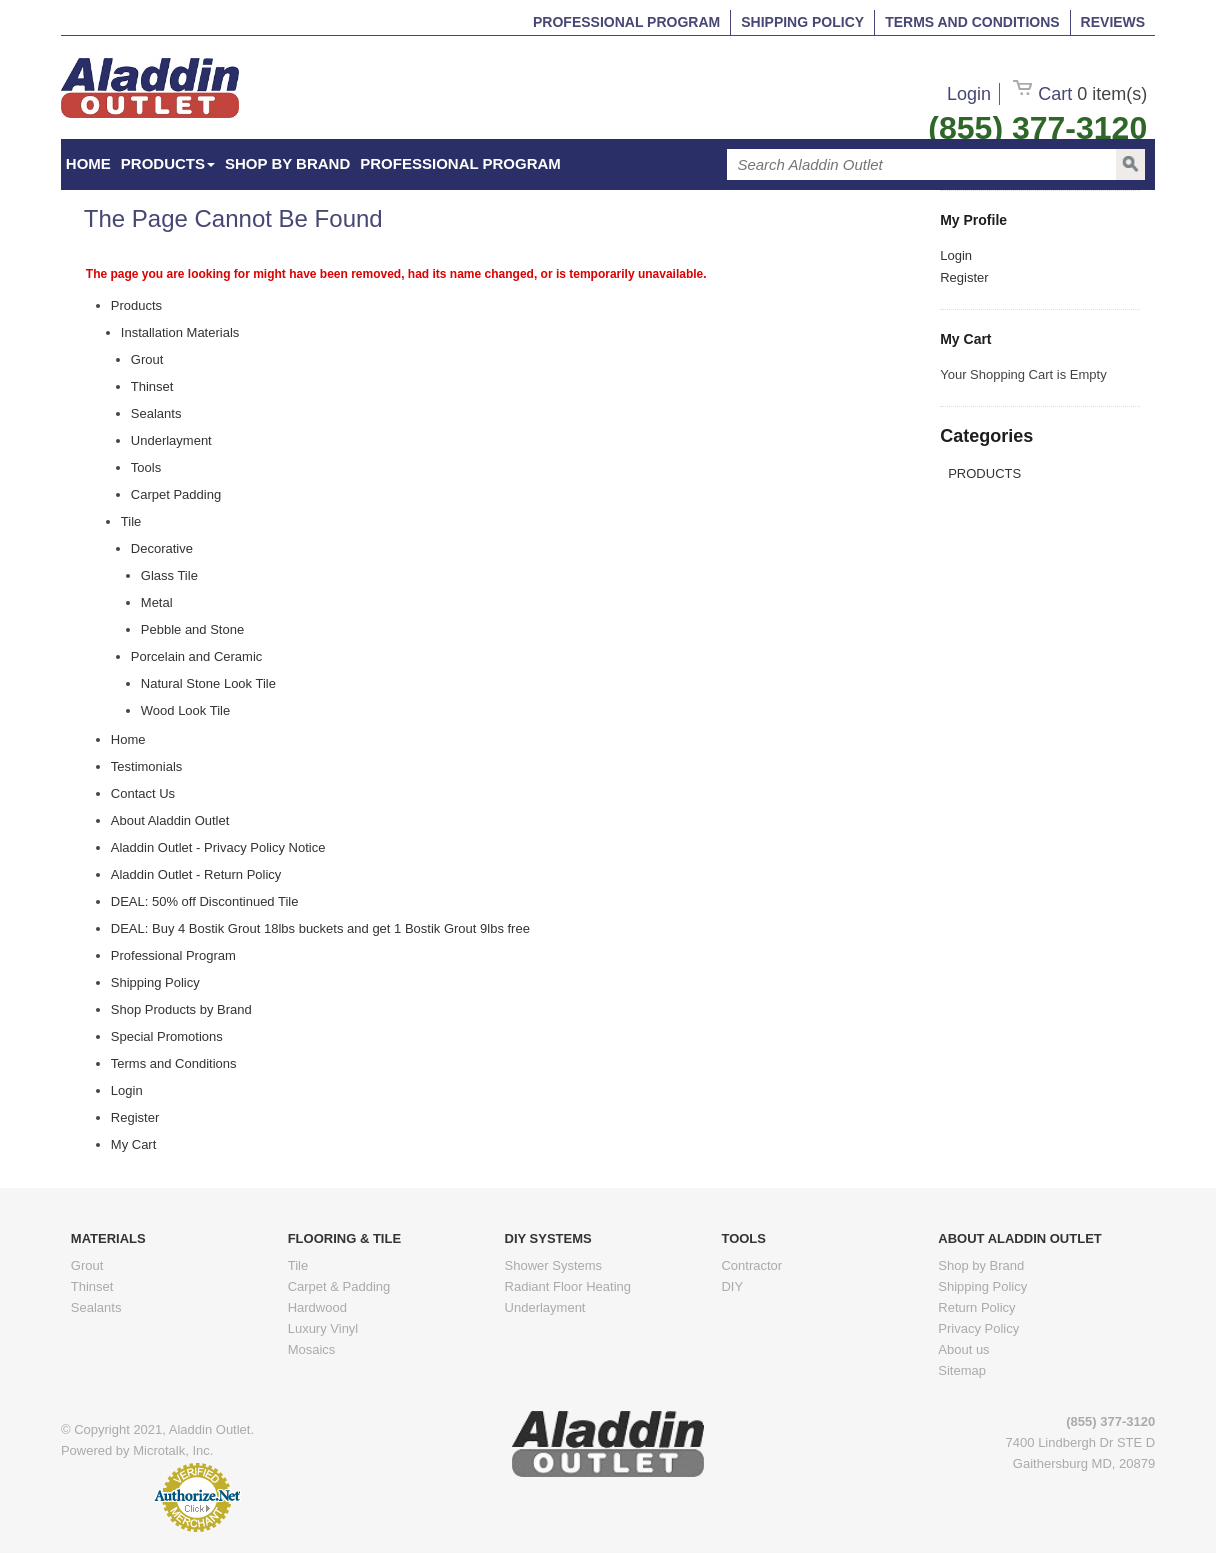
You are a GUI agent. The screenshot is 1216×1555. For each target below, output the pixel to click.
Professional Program (626, 22)
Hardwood (317, 1307)
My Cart (134, 1144)
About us (963, 1349)
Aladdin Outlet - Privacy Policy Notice (218, 847)
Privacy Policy (978, 1328)
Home (128, 739)
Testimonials (147, 766)
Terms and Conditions (972, 22)
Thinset (92, 1286)
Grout (87, 1265)
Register (964, 277)
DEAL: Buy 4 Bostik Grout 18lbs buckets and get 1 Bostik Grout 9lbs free (320, 928)
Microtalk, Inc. (173, 1450)
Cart (1080, 94)
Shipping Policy (802, 22)
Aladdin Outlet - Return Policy (196, 874)
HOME (88, 163)
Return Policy (976, 1307)
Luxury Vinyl (323, 1328)
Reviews (1113, 22)
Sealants (96, 1307)
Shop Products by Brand (181, 1009)
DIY (732, 1286)
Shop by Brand (287, 163)
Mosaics (312, 1349)
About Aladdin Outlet (170, 820)
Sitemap (962, 1370)
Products (168, 163)
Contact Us (143, 793)
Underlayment (545, 1307)
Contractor (751, 1265)
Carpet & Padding (339, 1286)
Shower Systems (554, 1265)
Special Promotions (167, 1036)
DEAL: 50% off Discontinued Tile (205, 901)
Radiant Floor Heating (568, 1286)
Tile (298, 1265)
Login (969, 94)
